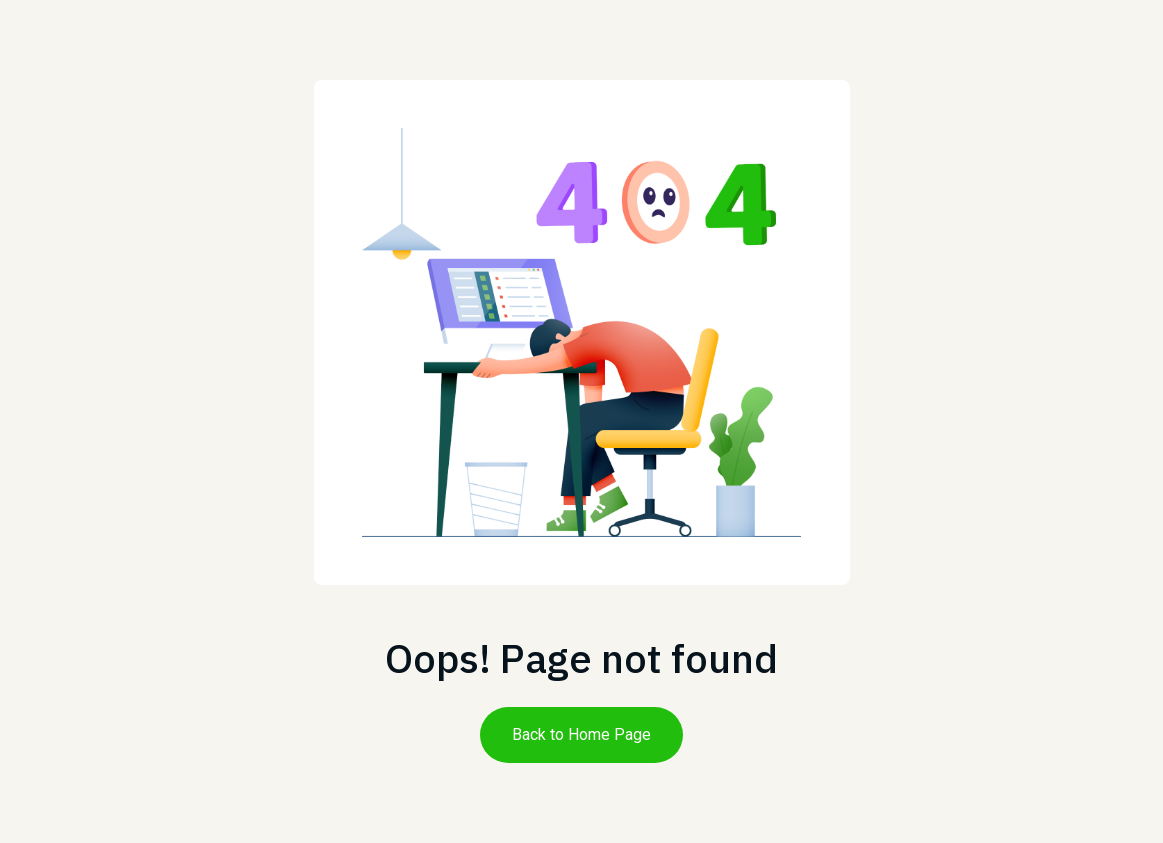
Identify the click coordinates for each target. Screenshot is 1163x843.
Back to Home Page (581, 734)
